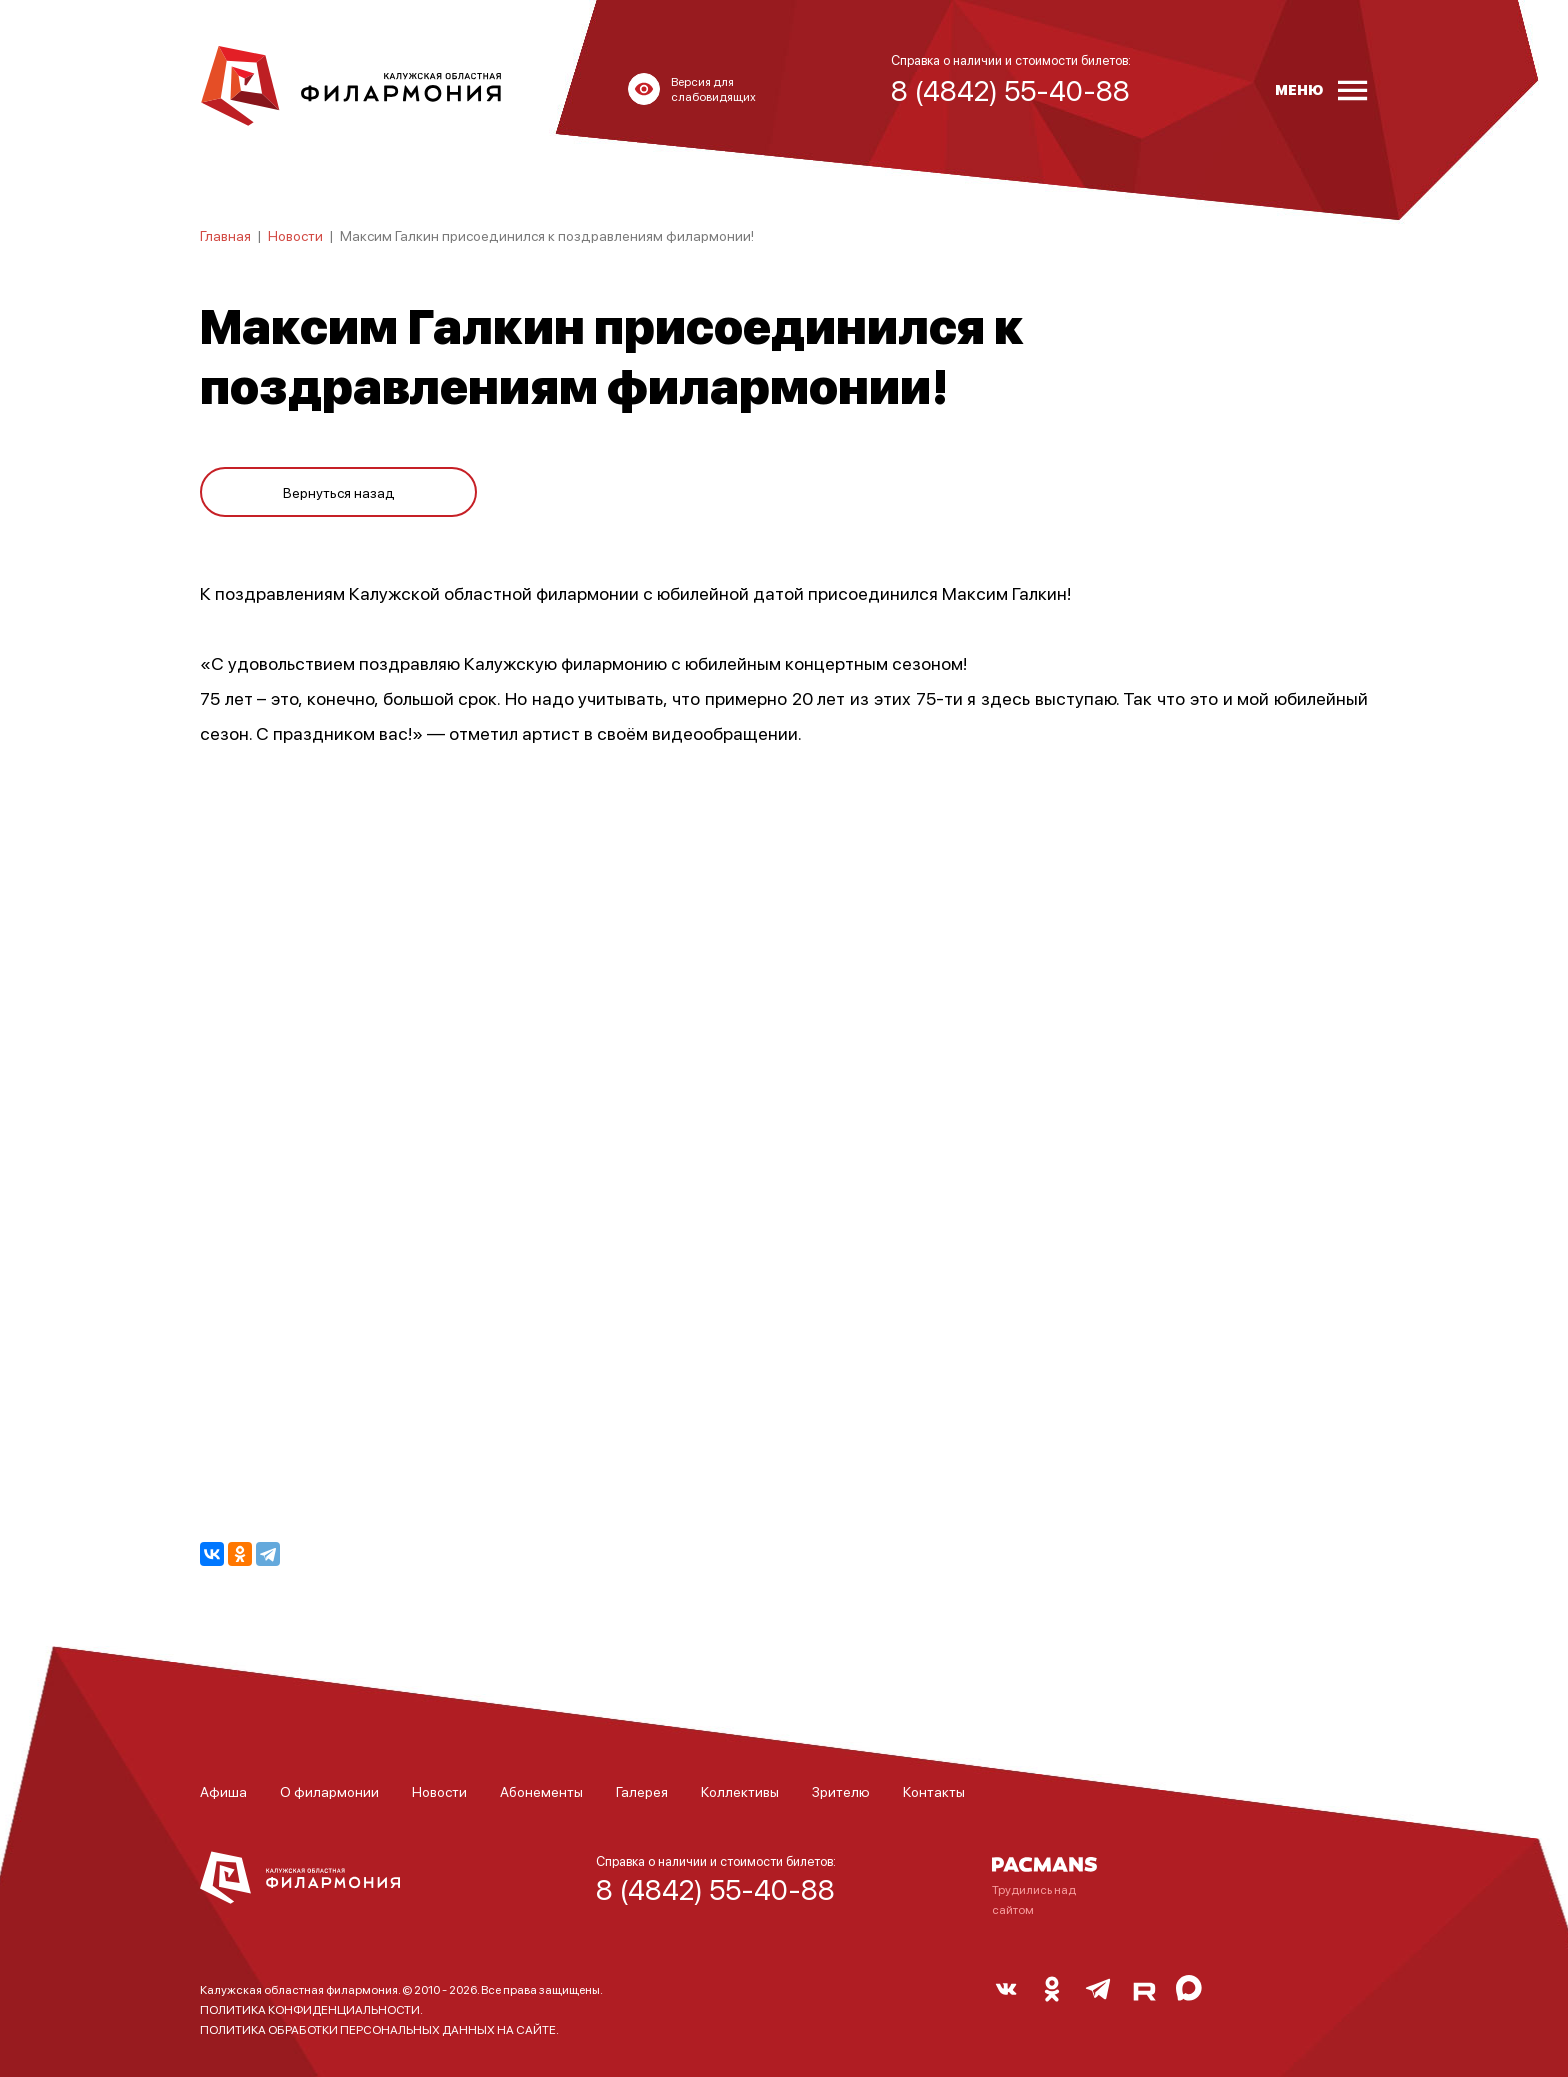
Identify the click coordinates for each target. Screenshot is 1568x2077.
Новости (295, 235)
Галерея (642, 1791)
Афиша (223, 1791)
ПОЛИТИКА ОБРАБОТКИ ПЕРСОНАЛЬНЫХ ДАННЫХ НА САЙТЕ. (379, 2029)
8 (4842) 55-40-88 (715, 1889)
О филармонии (329, 1791)
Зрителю (841, 1791)
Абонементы (541, 1791)
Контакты (934, 1791)
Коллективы (740, 1791)
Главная (225, 235)
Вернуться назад (339, 482)
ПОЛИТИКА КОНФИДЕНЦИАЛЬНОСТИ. (311, 2009)
